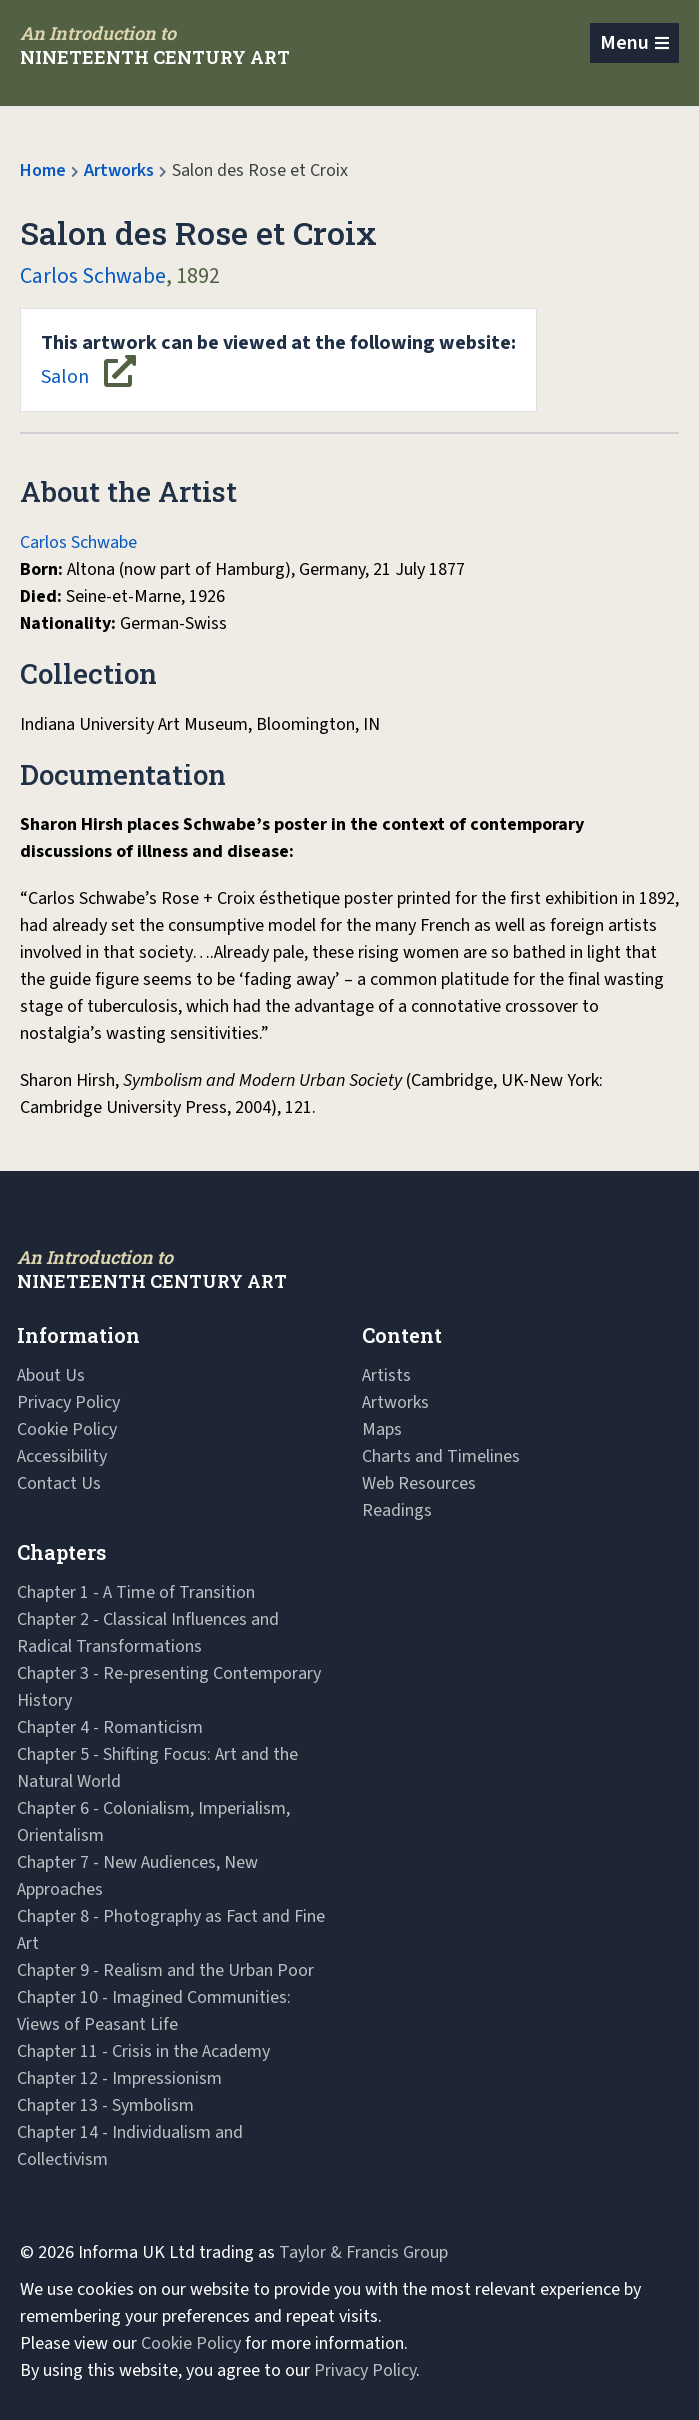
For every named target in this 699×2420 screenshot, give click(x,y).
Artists (386, 1375)
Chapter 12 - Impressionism (119, 2078)
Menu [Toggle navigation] (624, 43)
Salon (278, 360)
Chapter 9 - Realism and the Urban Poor (165, 1970)
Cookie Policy (67, 1429)
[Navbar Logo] (155, 45)
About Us (51, 1375)
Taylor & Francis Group (363, 2252)
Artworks (119, 170)
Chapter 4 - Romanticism (110, 1727)
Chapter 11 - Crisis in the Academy (143, 2051)
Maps (382, 1429)
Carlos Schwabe (93, 276)
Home (43, 170)
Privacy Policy (68, 1402)
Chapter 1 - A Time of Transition (136, 1592)
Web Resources (419, 1483)
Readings (397, 1510)
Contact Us (59, 1483)
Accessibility (62, 1456)
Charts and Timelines (441, 1456)
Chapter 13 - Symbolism (105, 2105)
